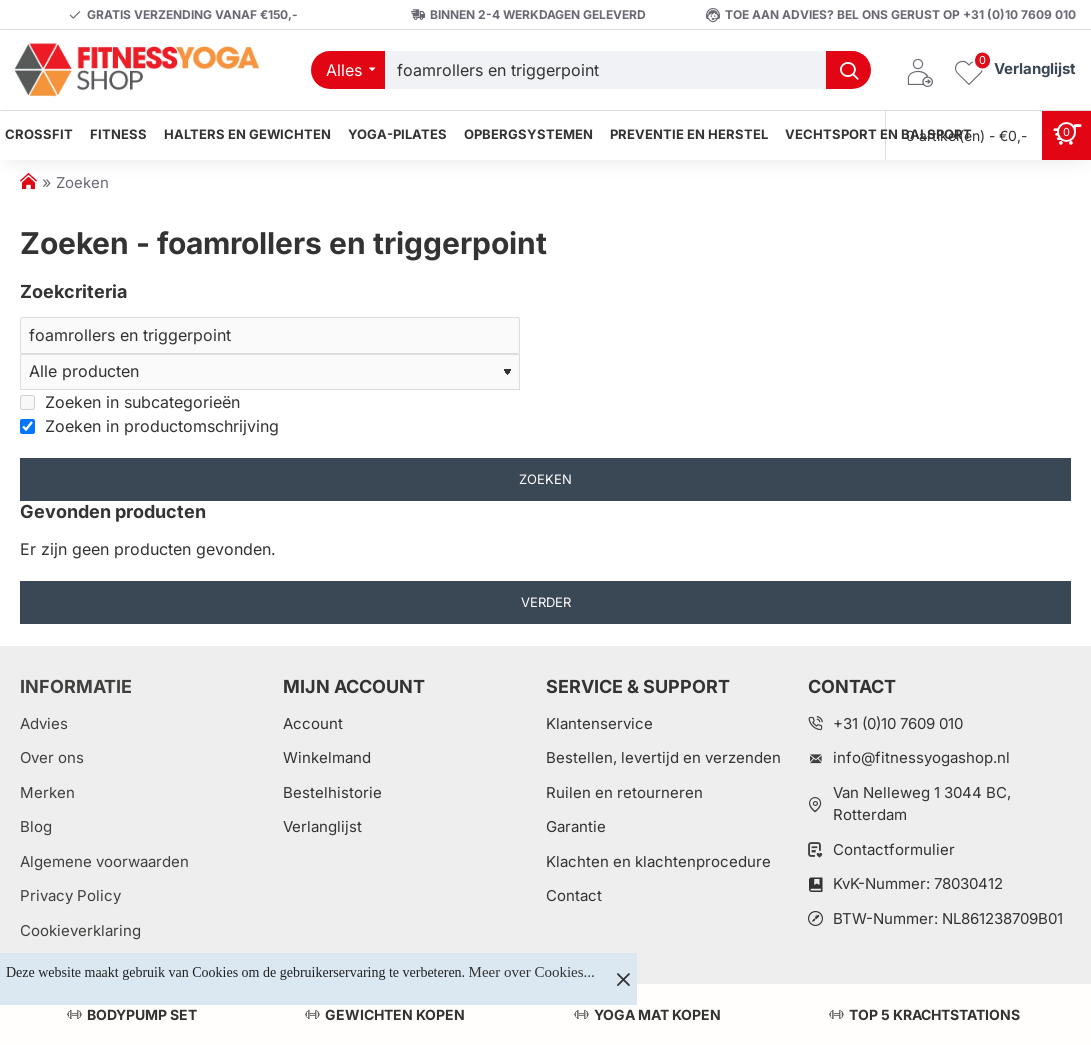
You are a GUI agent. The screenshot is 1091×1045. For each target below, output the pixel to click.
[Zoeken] (270, 336)
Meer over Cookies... (532, 972)
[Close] (623, 979)
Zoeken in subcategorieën (130, 403)
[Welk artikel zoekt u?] (848, 70)
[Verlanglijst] (1015, 70)
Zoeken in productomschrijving (149, 427)
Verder (546, 604)
